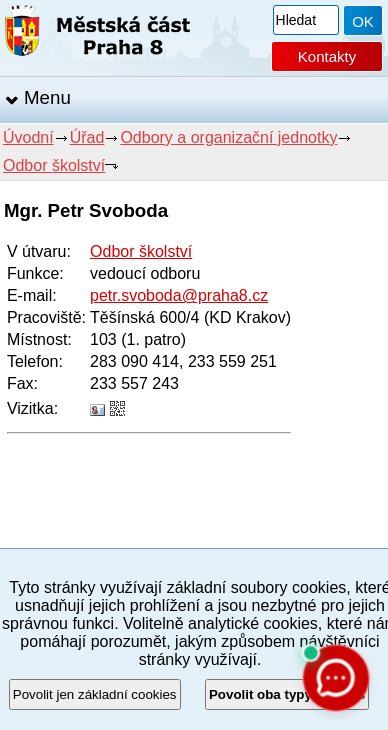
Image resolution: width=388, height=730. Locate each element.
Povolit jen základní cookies (95, 694)
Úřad (87, 137)
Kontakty (327, 56)
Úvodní (28, 137)
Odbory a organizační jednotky (228, 137)
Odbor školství (54, 165)
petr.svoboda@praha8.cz (179, 295)
